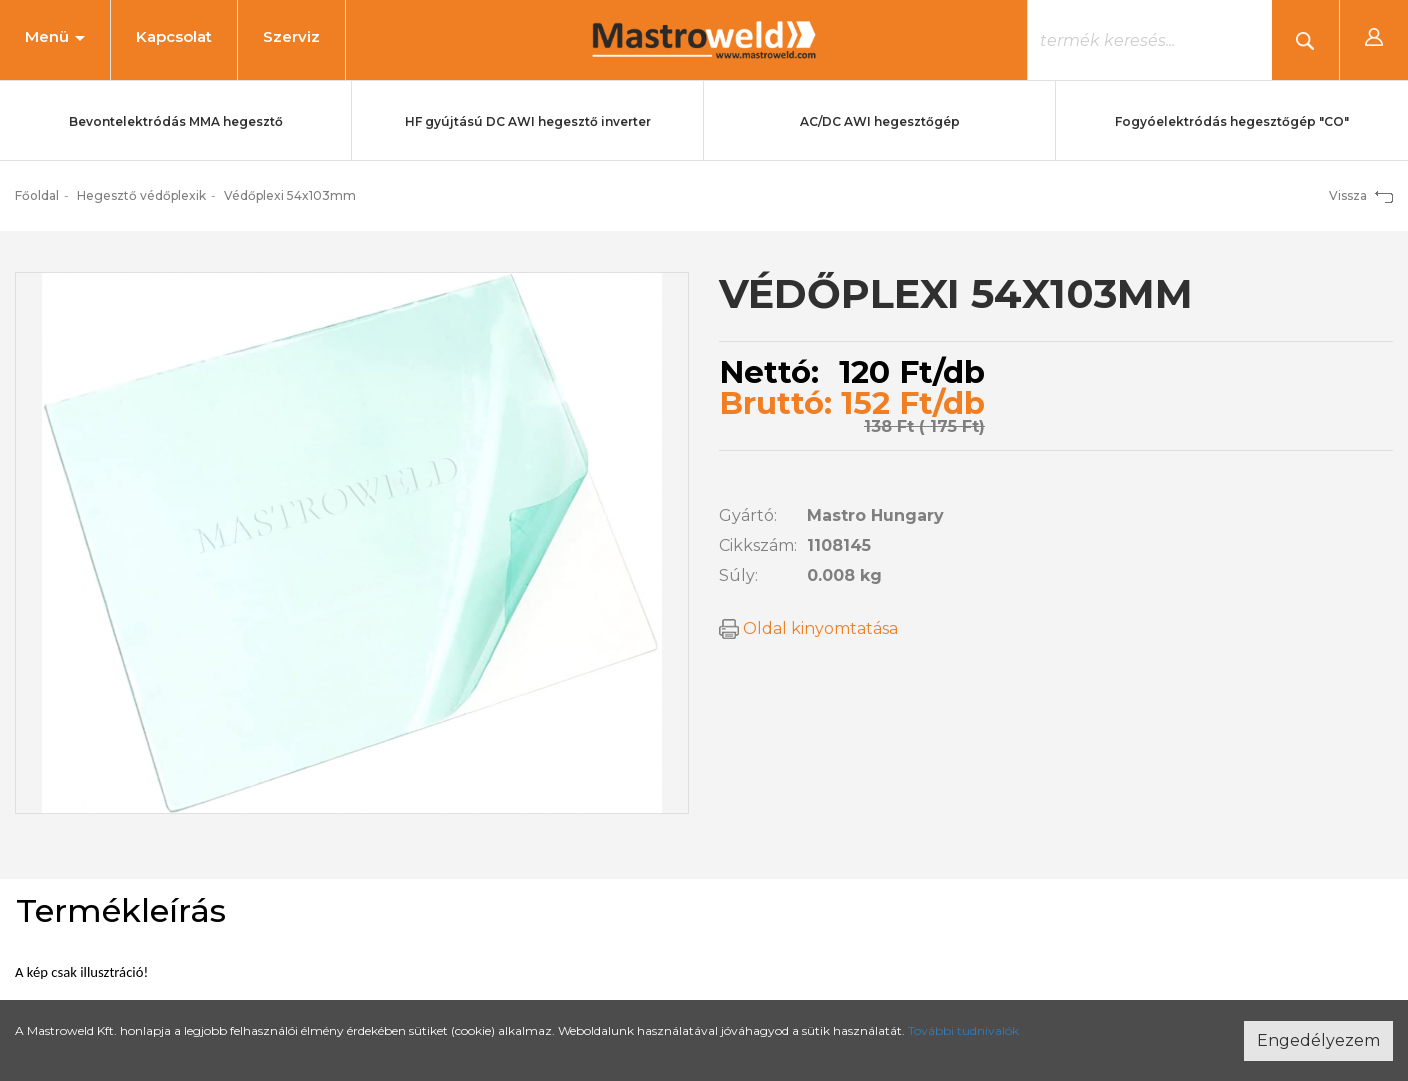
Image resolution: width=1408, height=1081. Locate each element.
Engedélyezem (1318, 1040)
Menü (55, 36)
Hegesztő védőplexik (141, 195)
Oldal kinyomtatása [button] (808, 628)
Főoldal (37, 195)
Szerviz (291, 36)
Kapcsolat (174, 36)
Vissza (1361, 195)
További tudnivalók (963, 1030)
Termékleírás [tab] (121, 910)
